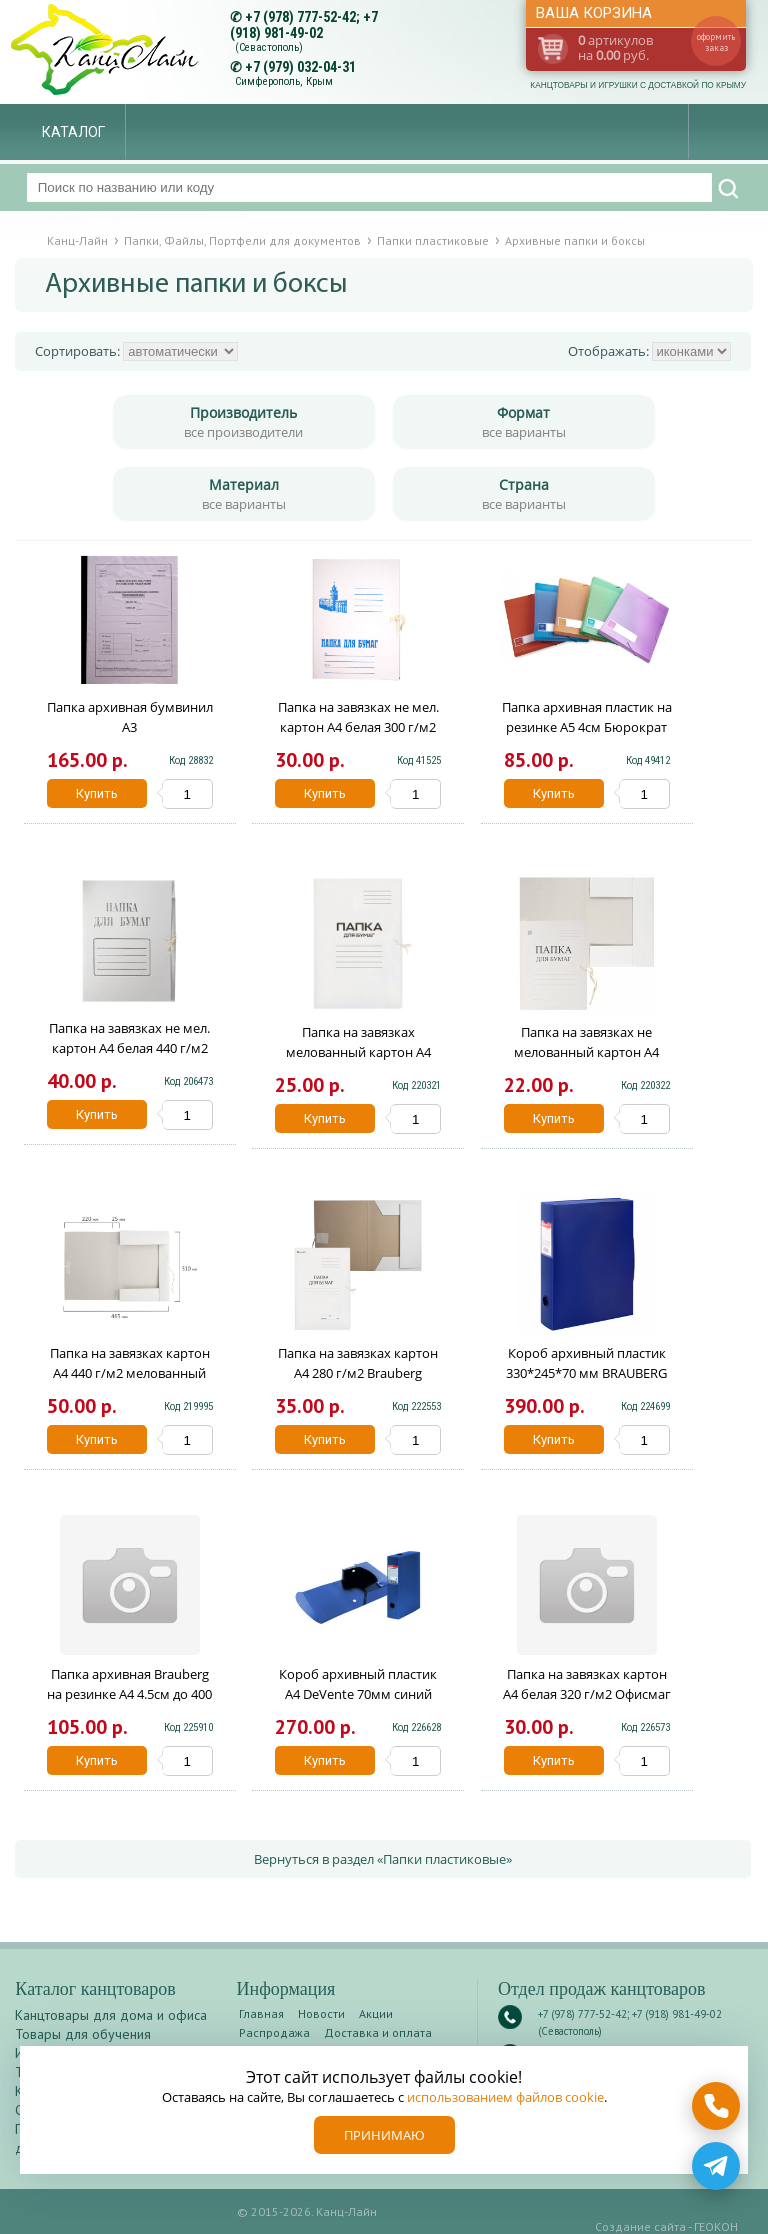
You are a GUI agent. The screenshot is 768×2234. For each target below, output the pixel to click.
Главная (261, 2013)
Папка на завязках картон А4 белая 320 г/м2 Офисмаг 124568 (587, 1694)
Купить (97, 793)
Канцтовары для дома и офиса (111, 2015)
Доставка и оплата (378, 2032)
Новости (321, 2013)
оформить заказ (716, 42)
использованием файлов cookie (505, 2097)
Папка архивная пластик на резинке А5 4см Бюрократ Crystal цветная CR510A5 (587, 727)
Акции (376, 2013)
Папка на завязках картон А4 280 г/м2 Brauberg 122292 (358, 1373)
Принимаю (384, 2135)
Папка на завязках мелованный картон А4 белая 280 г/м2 (358, 1052)
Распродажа (274, 2032)
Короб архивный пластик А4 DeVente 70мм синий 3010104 (358, 1694)
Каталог (73, 132)
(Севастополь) (269, 47)
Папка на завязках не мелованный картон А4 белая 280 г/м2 (586, 1052)
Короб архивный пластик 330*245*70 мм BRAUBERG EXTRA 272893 (586, 1373)
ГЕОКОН (716, 2226)
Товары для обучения (83, 2034)
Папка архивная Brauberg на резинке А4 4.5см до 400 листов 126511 (129, 1694)
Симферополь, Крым (284, 81)
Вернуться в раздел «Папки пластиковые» (383, 1859)
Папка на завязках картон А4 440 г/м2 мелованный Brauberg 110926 (130, 1373)
